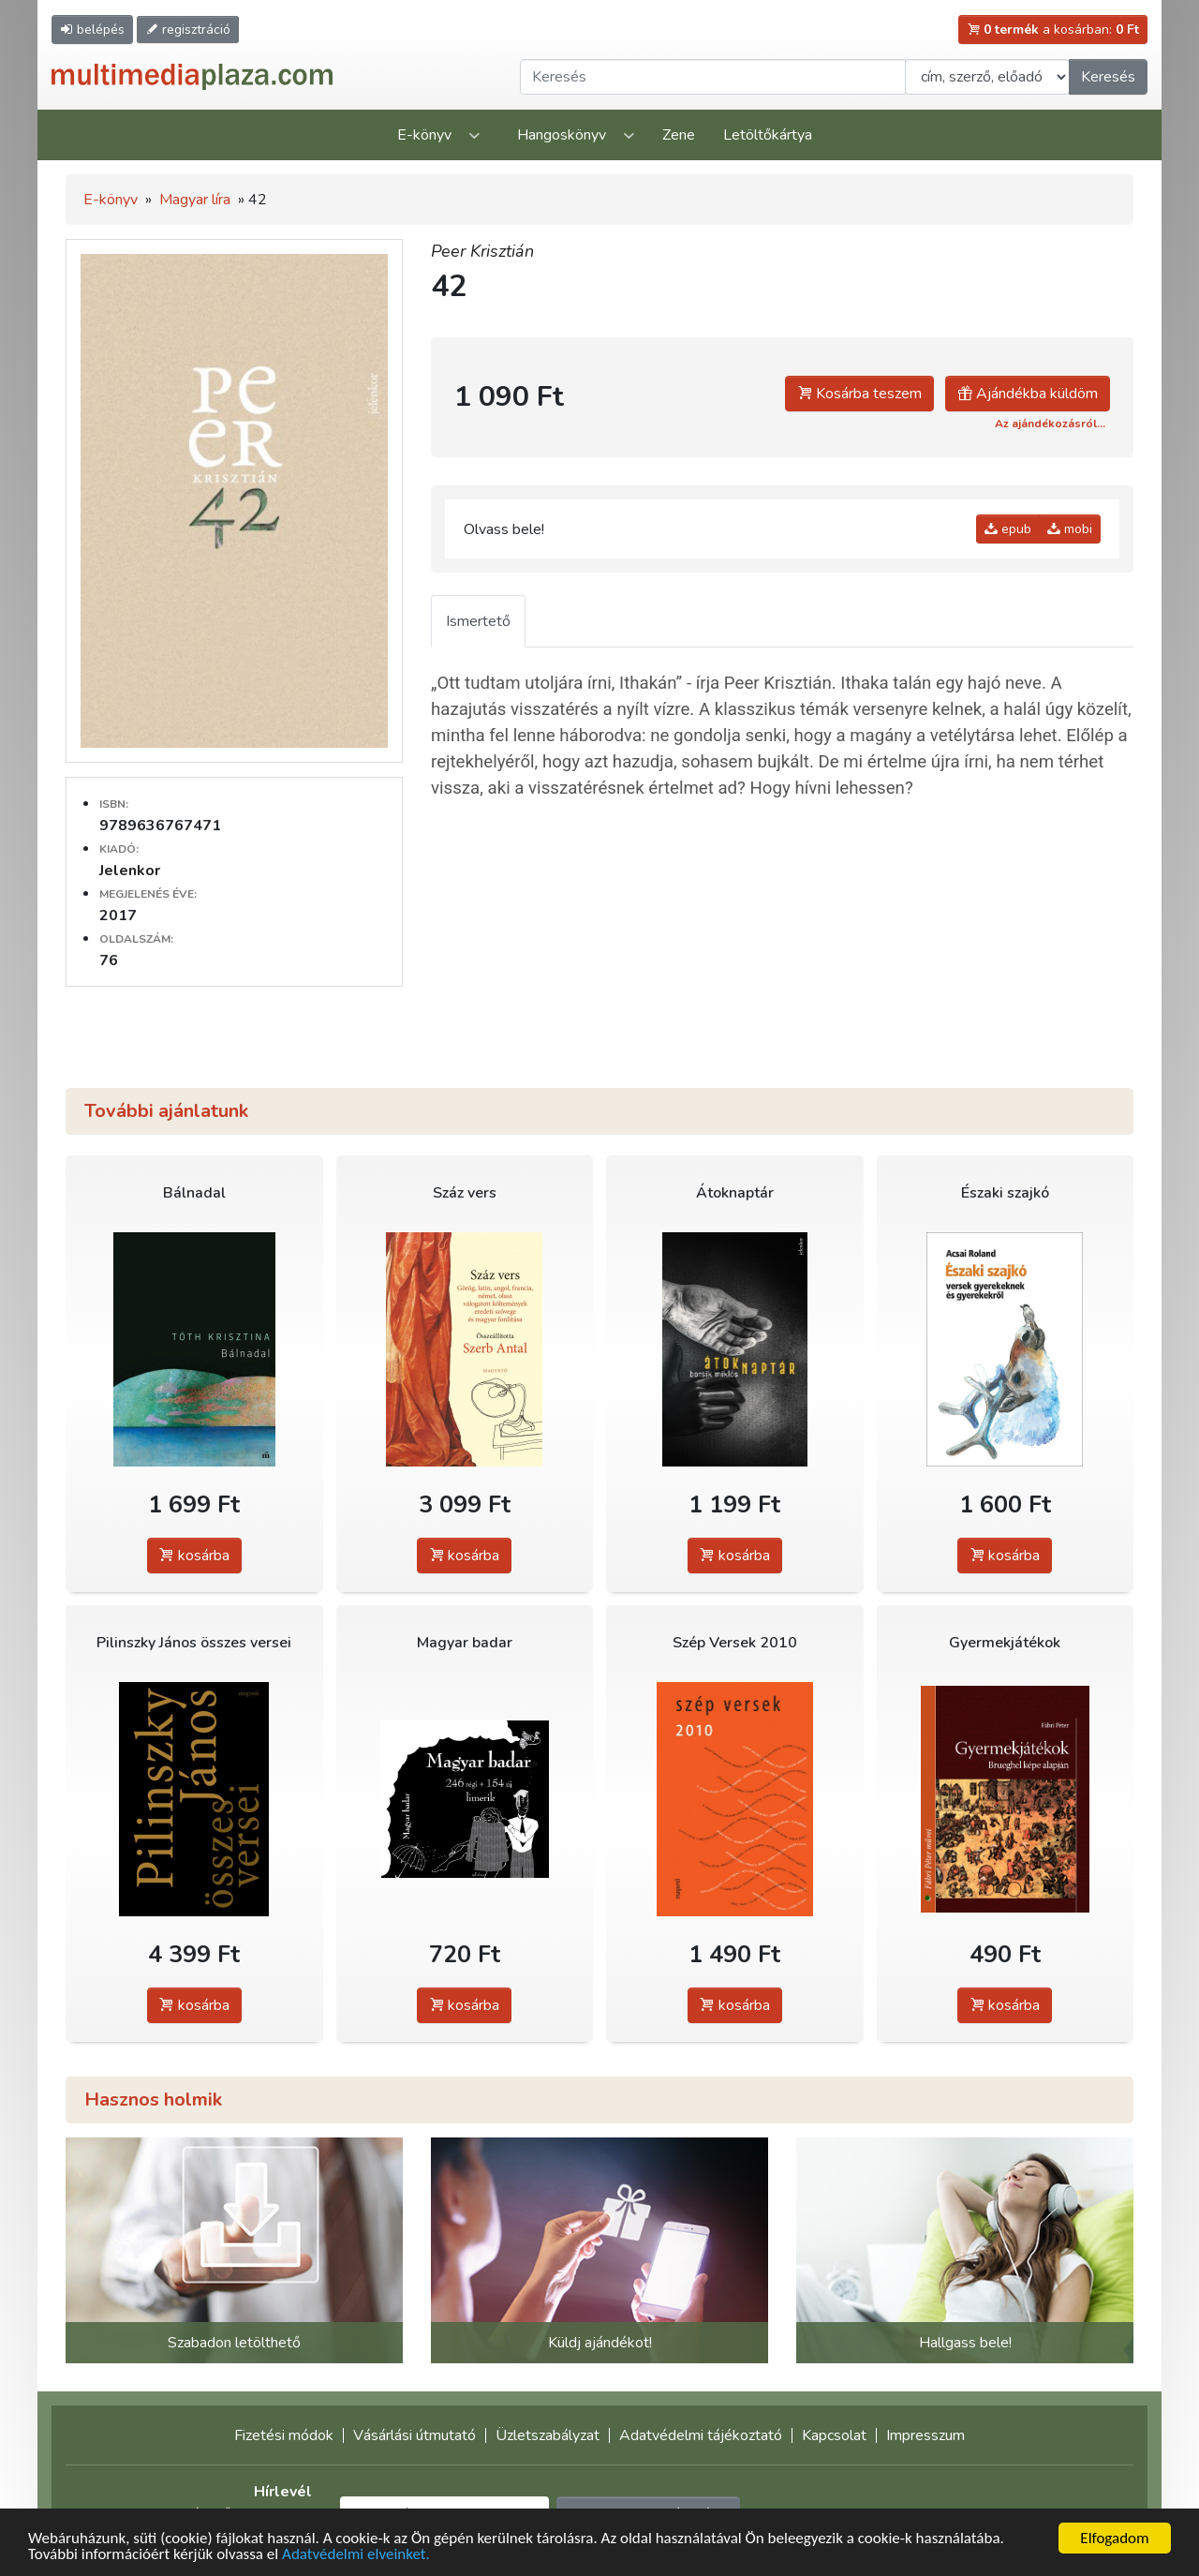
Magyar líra (194, 199)
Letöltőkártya (767, 135)
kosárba (194, 1555)
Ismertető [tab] (478, 621)
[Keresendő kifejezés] (713, 77)
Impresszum (925, 2435)
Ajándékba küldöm (1027, 393)
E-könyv (424, 135)
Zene (678, 135)
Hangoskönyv (561, 135)
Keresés (1108, 77)
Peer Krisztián (482, 251)
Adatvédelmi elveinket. (356, 2555)
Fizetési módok (283, 2435)
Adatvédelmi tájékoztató (700, 2435)
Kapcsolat (834, 2435)
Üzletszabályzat (548, 2435)
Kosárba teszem (859, 393)
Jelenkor (129, 870)
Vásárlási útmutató (414, 2435)
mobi (1069, 529)
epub (1007, 529)
